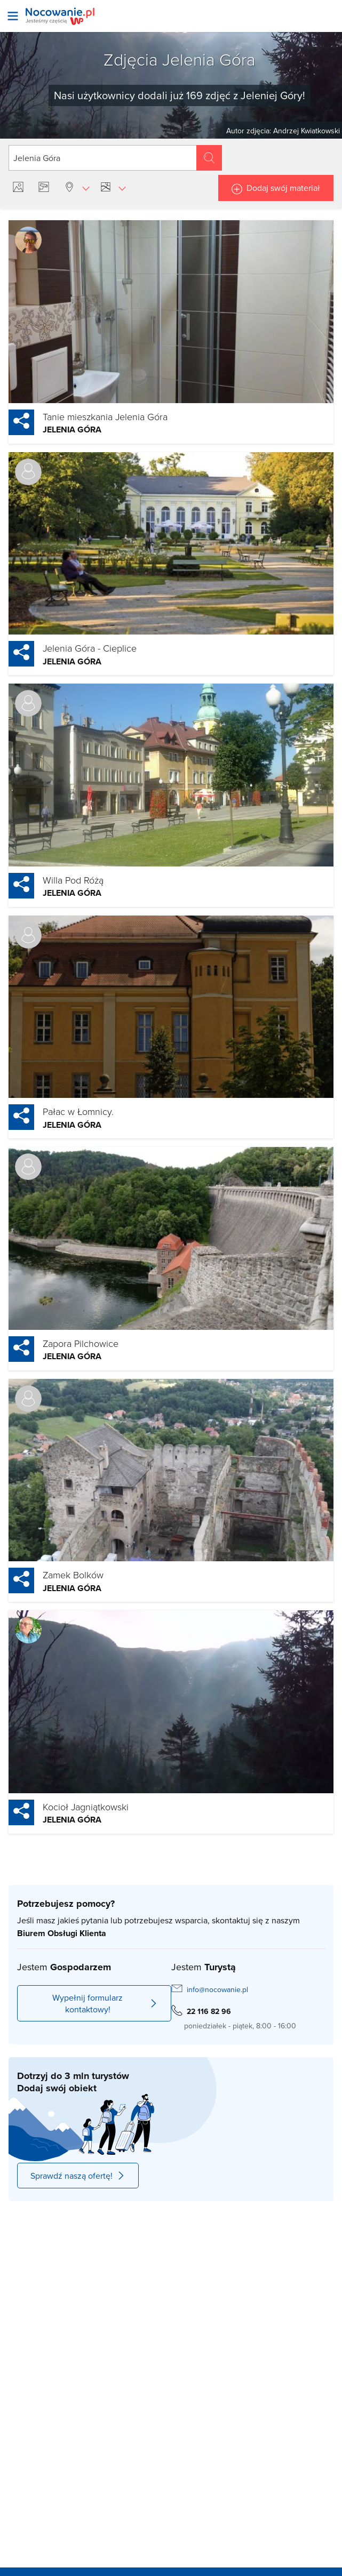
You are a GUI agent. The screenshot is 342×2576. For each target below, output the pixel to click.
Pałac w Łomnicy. (78, 1111)
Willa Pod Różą (73, 879)
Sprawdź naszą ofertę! (77, 2175)
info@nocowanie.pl (217, 1989)
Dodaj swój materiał (283, 188)
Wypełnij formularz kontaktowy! (104, 2003)
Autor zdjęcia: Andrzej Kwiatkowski (283, 130)
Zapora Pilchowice (80, 1343)
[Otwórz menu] (13, 16)
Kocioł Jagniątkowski (86, 1806)
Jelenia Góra (72, 429)
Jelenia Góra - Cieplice (90, 647)
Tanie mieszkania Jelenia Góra (105, 416)
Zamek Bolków (73, 1574)
